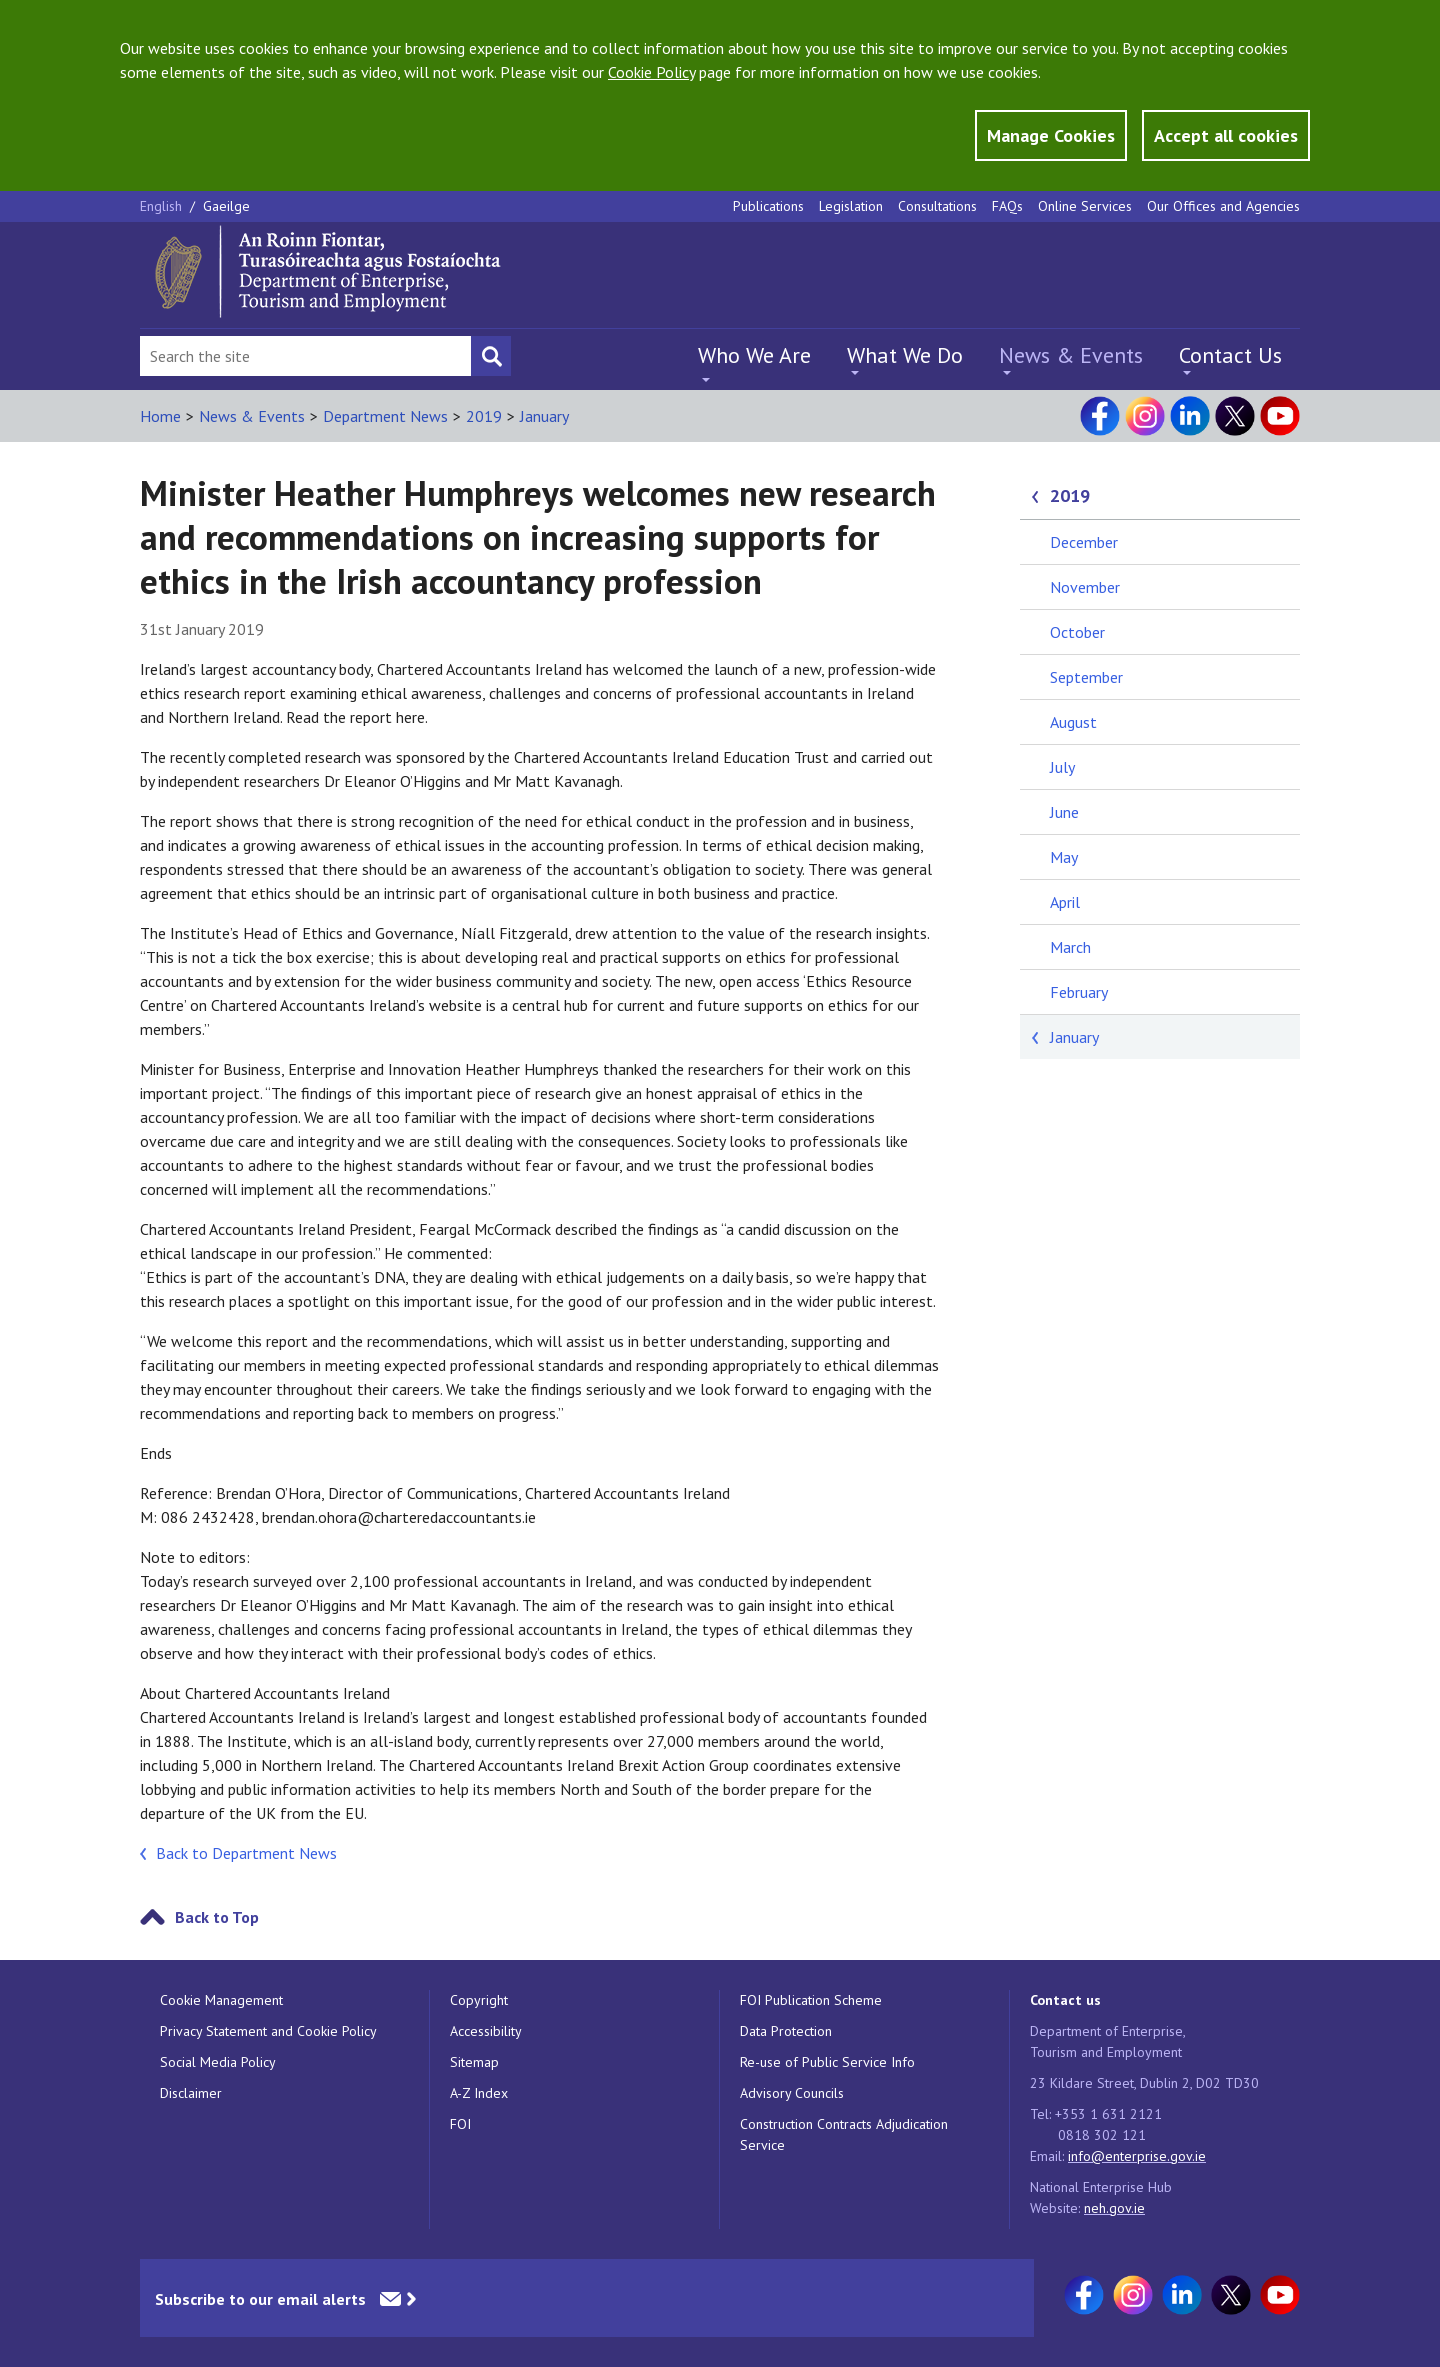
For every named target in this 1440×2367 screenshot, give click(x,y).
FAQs (1007, 206)
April (1065, 902)
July (1062, 767)
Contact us (1065, 2000)
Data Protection (786, 2031)
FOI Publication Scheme (811, 2000)
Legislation (851, 206)
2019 (484, 416)
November (1085, 587)
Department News (385, 416)
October (1077, 632)
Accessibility (486, 2031)
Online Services (1085, 206)
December (1084, 542)
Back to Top (217, 1917)
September (1086, 677)
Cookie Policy (651, 72)
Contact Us (1230, 355)
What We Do (905, 355)
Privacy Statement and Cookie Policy (268, 2031)
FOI (460, 2124)
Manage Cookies (1051, 135)
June (1064, 812)
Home (160, 416)
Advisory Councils (792, 2093)
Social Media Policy (218, 2062)
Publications (768, 206)
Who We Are (754, 355)
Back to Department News (246, 1853)
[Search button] (491, 356)
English (163, 206)
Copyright (479, 2000)
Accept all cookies (1226, 135)
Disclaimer (191, 2093)
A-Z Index (479, 2093)
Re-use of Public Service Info (827, 2062)
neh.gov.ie (1114, 2208)
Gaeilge (226, 206)
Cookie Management (221, 2000)
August (1073, 722)
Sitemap (474, 2062)
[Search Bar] (305, 356)
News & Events (1071, 355)
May (1064, 857)
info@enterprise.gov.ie (1137, 2156)
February (1079, 992)
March (1070, 947)
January (544, 416)
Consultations (937, 206)
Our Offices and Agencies (1223, 206)
